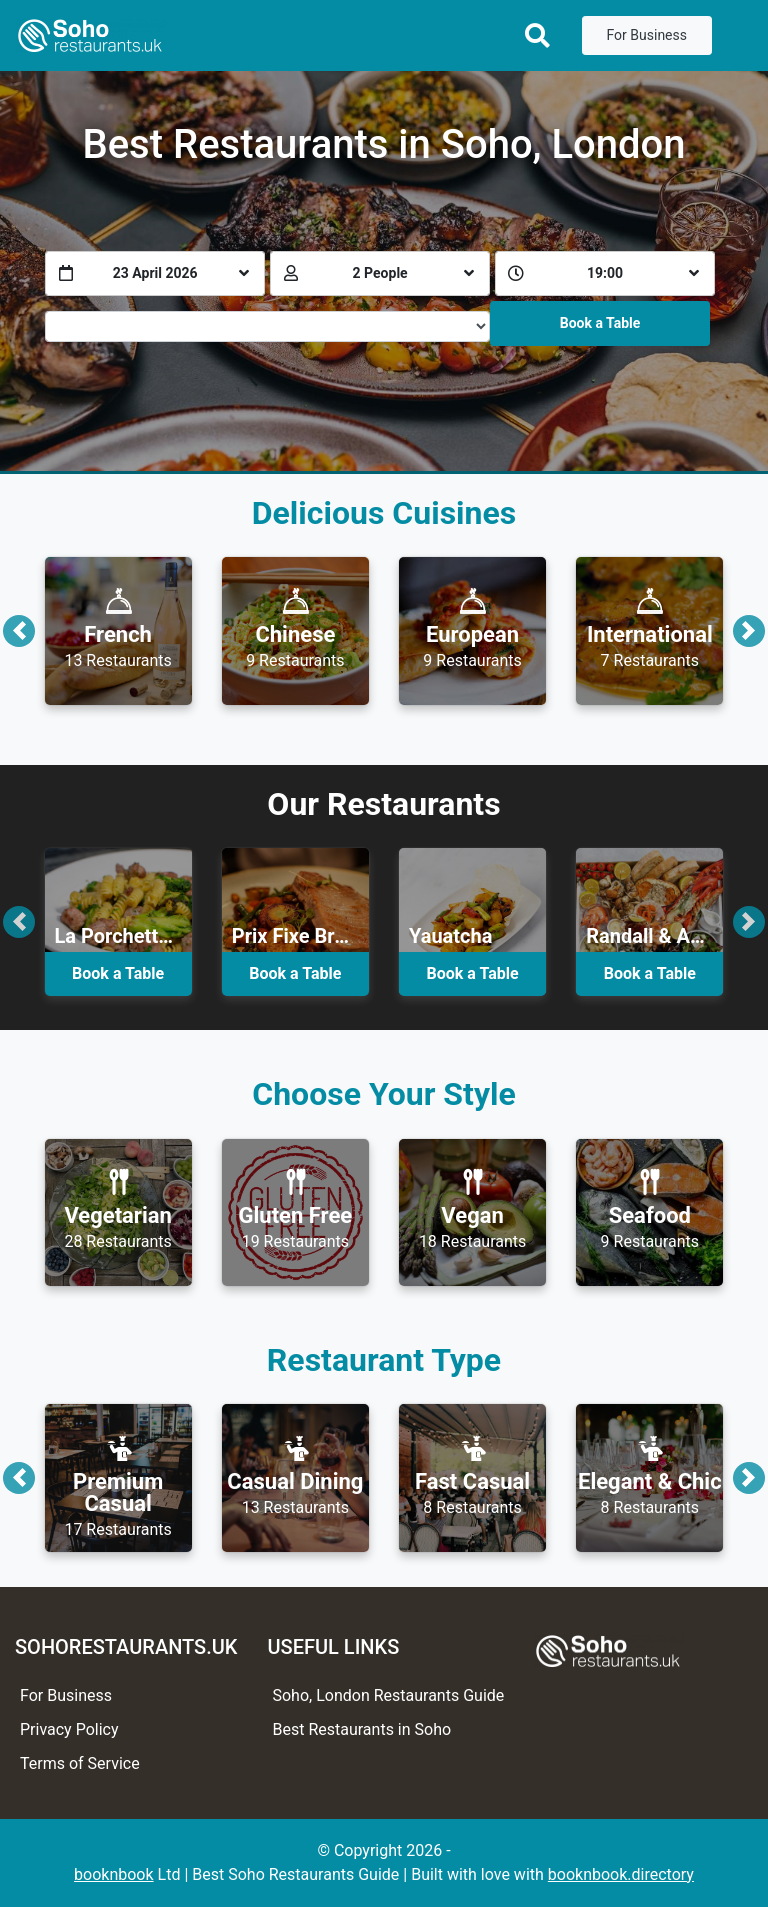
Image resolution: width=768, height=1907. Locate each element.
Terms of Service (80, 1763)
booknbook (114, 1874)
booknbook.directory (621, 1874)
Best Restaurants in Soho (361, 1729)
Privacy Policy (69, 1729)
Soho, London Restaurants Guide (388, 1695)
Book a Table (600, 323)
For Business (647, 35)
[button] (19, 630)
